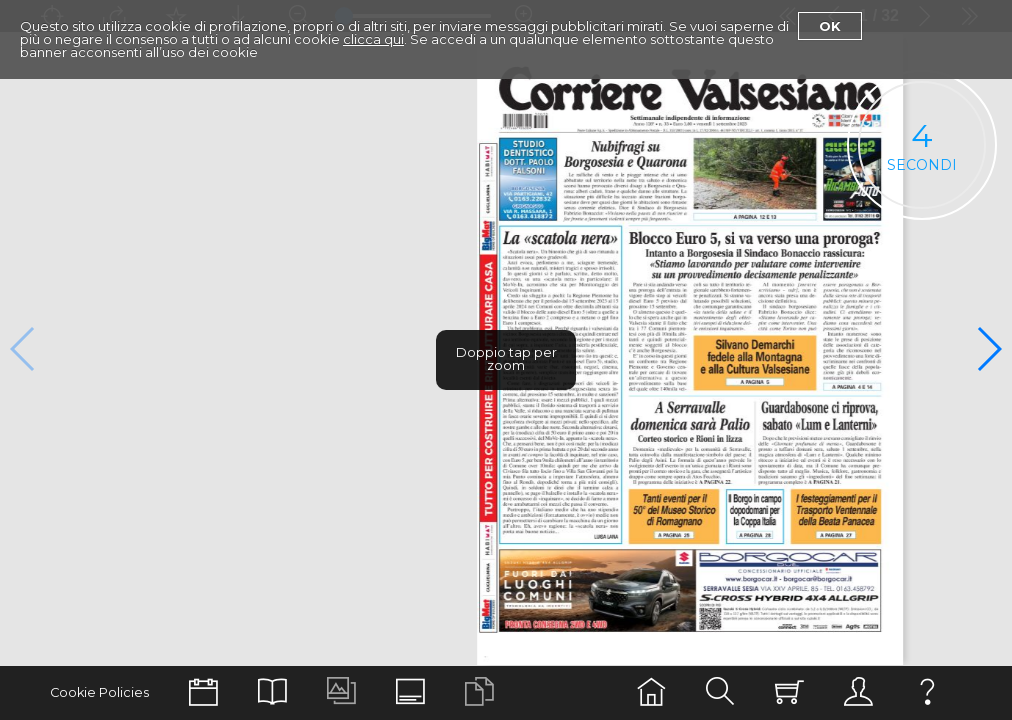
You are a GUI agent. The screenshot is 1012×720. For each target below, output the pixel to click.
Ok (830, 26)
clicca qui (373, 39)
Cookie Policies (99, 692)
